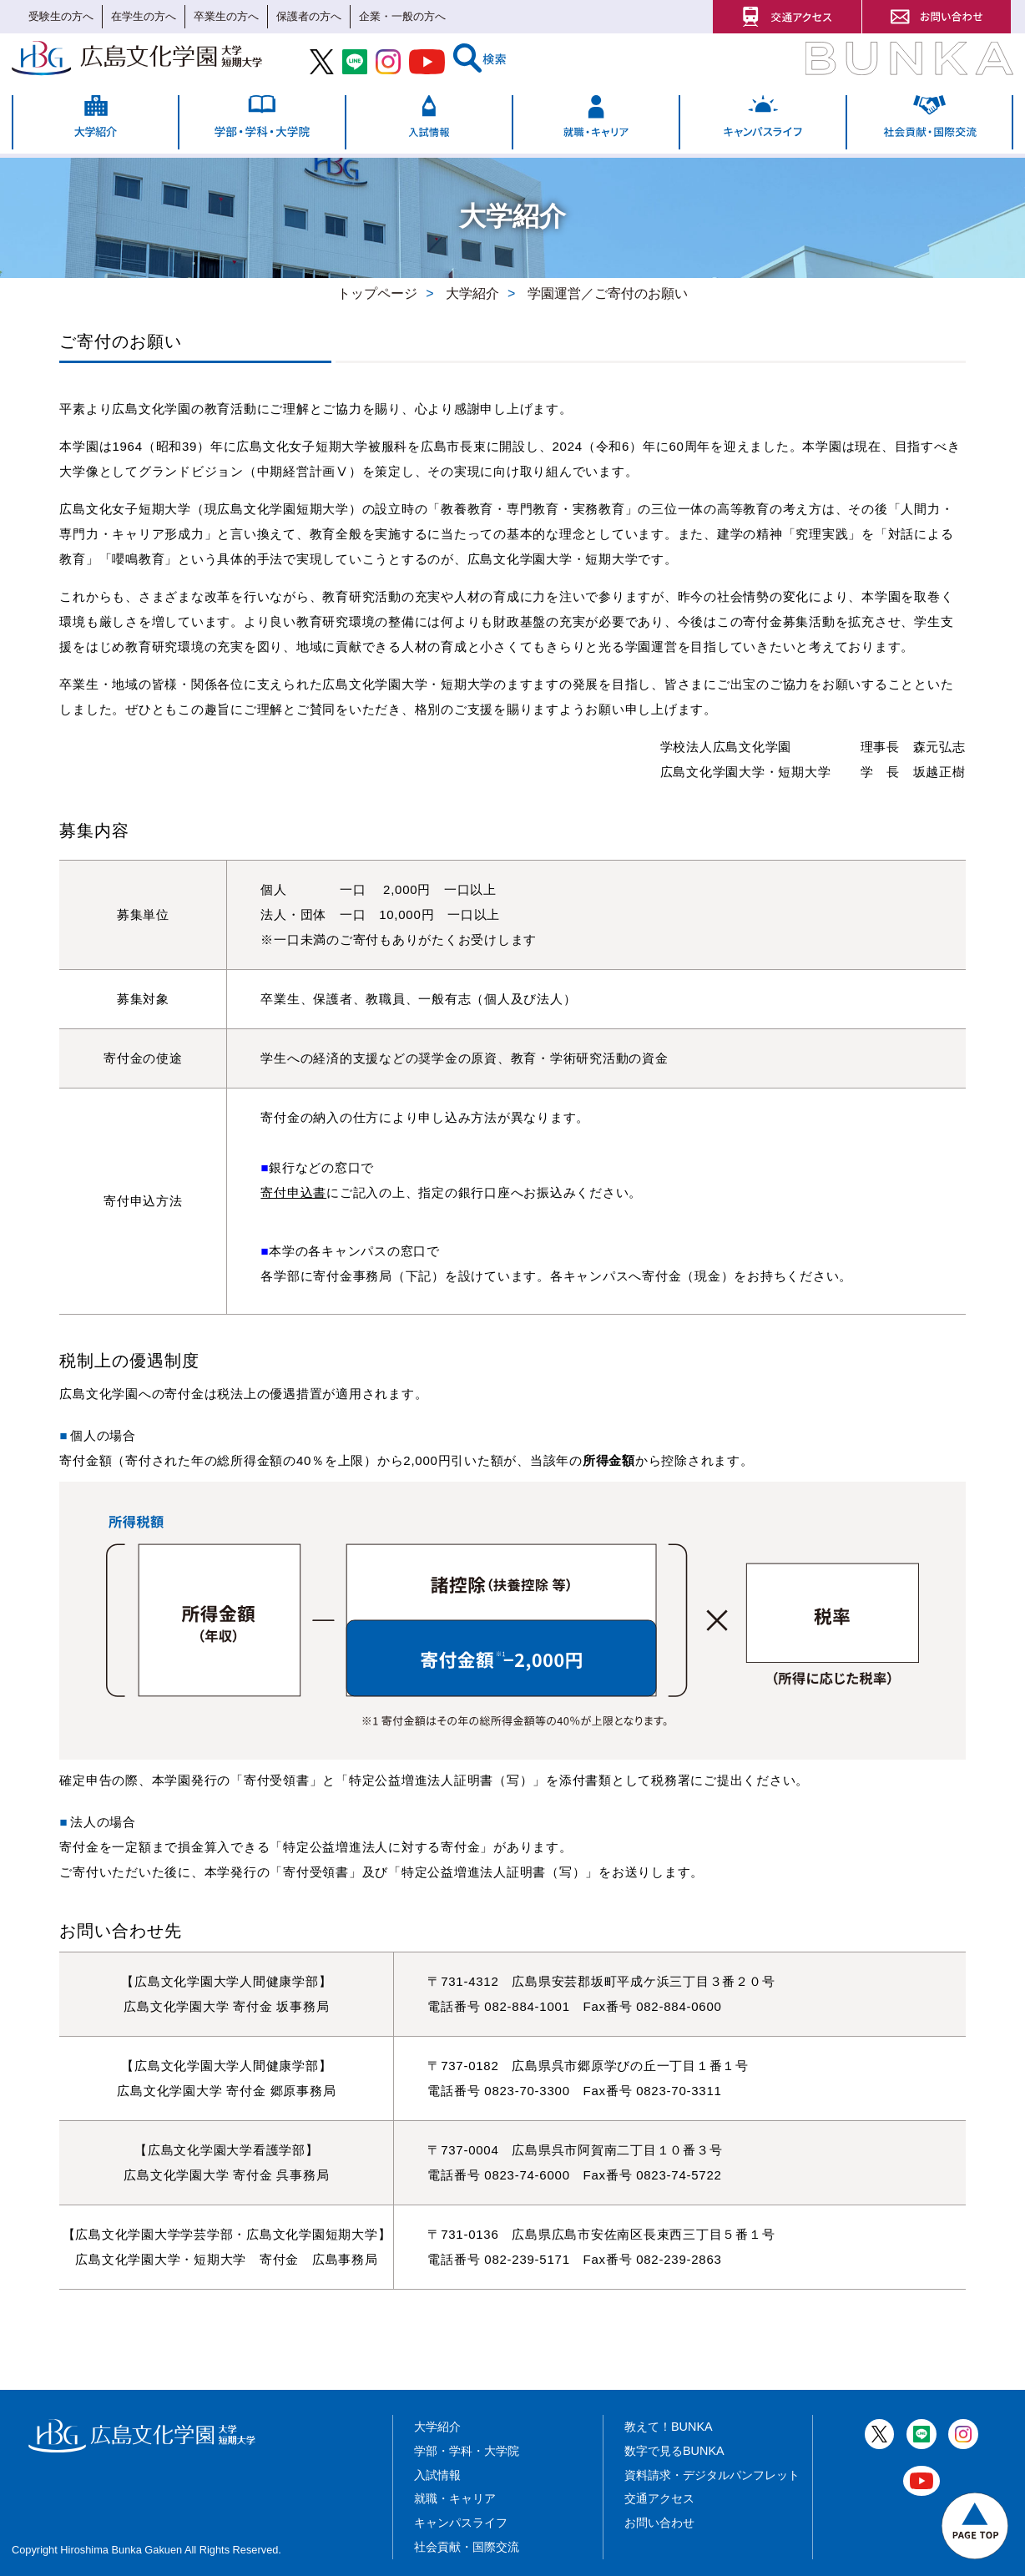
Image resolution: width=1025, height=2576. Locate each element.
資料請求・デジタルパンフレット (712, 2475)
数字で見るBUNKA (674, 2450)
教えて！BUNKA (668, 2426)
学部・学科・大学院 (466, 2450)
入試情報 (437, 2475)
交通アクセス (659, 2498)
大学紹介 (437, 2426)
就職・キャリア (455, 2498)
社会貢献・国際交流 (466, 2546)
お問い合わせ (659, 2522)
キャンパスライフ (460, 2522)
